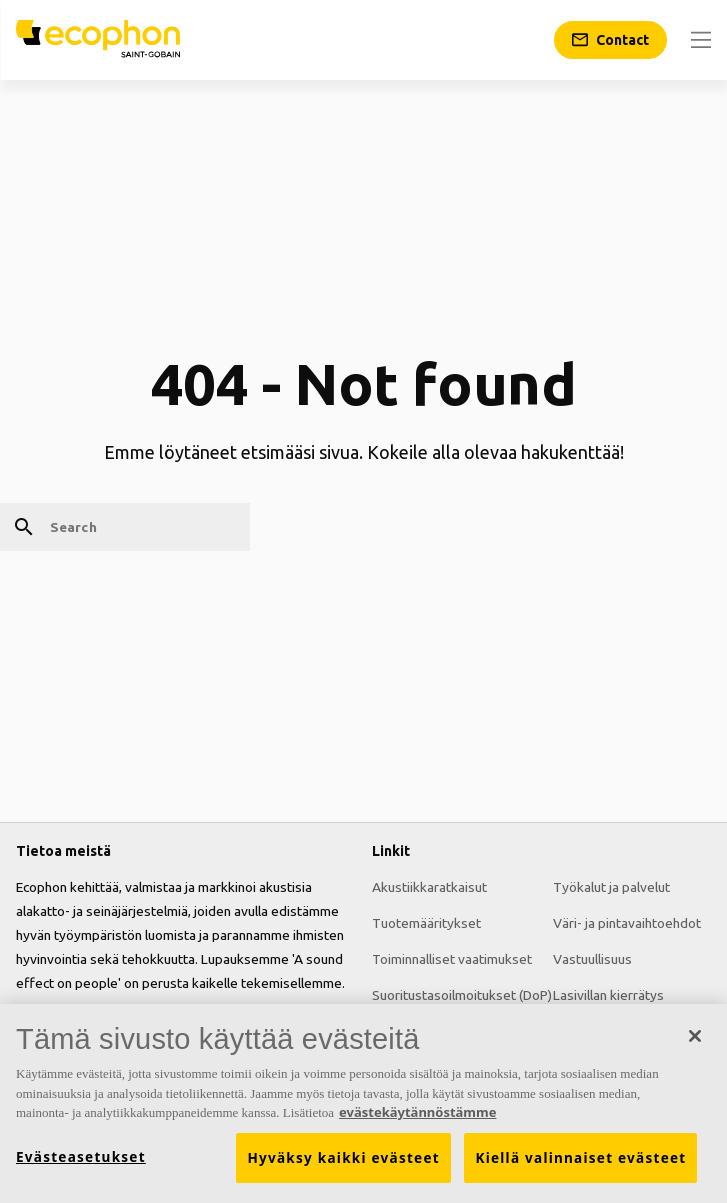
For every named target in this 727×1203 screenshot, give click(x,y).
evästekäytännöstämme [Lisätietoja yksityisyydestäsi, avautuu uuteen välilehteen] (417, 1112)
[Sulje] (695, 1036)
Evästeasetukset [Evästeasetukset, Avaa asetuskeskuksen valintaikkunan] (81, 1157)
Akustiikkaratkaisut (429, 887)
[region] (363, 1103)
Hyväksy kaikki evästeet (343, 1158)
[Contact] (610, 40)
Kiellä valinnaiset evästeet (580, 1158)
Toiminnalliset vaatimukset (452, 959)
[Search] (125, 527)
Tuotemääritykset (426, 923)
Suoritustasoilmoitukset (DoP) (462, 995)
